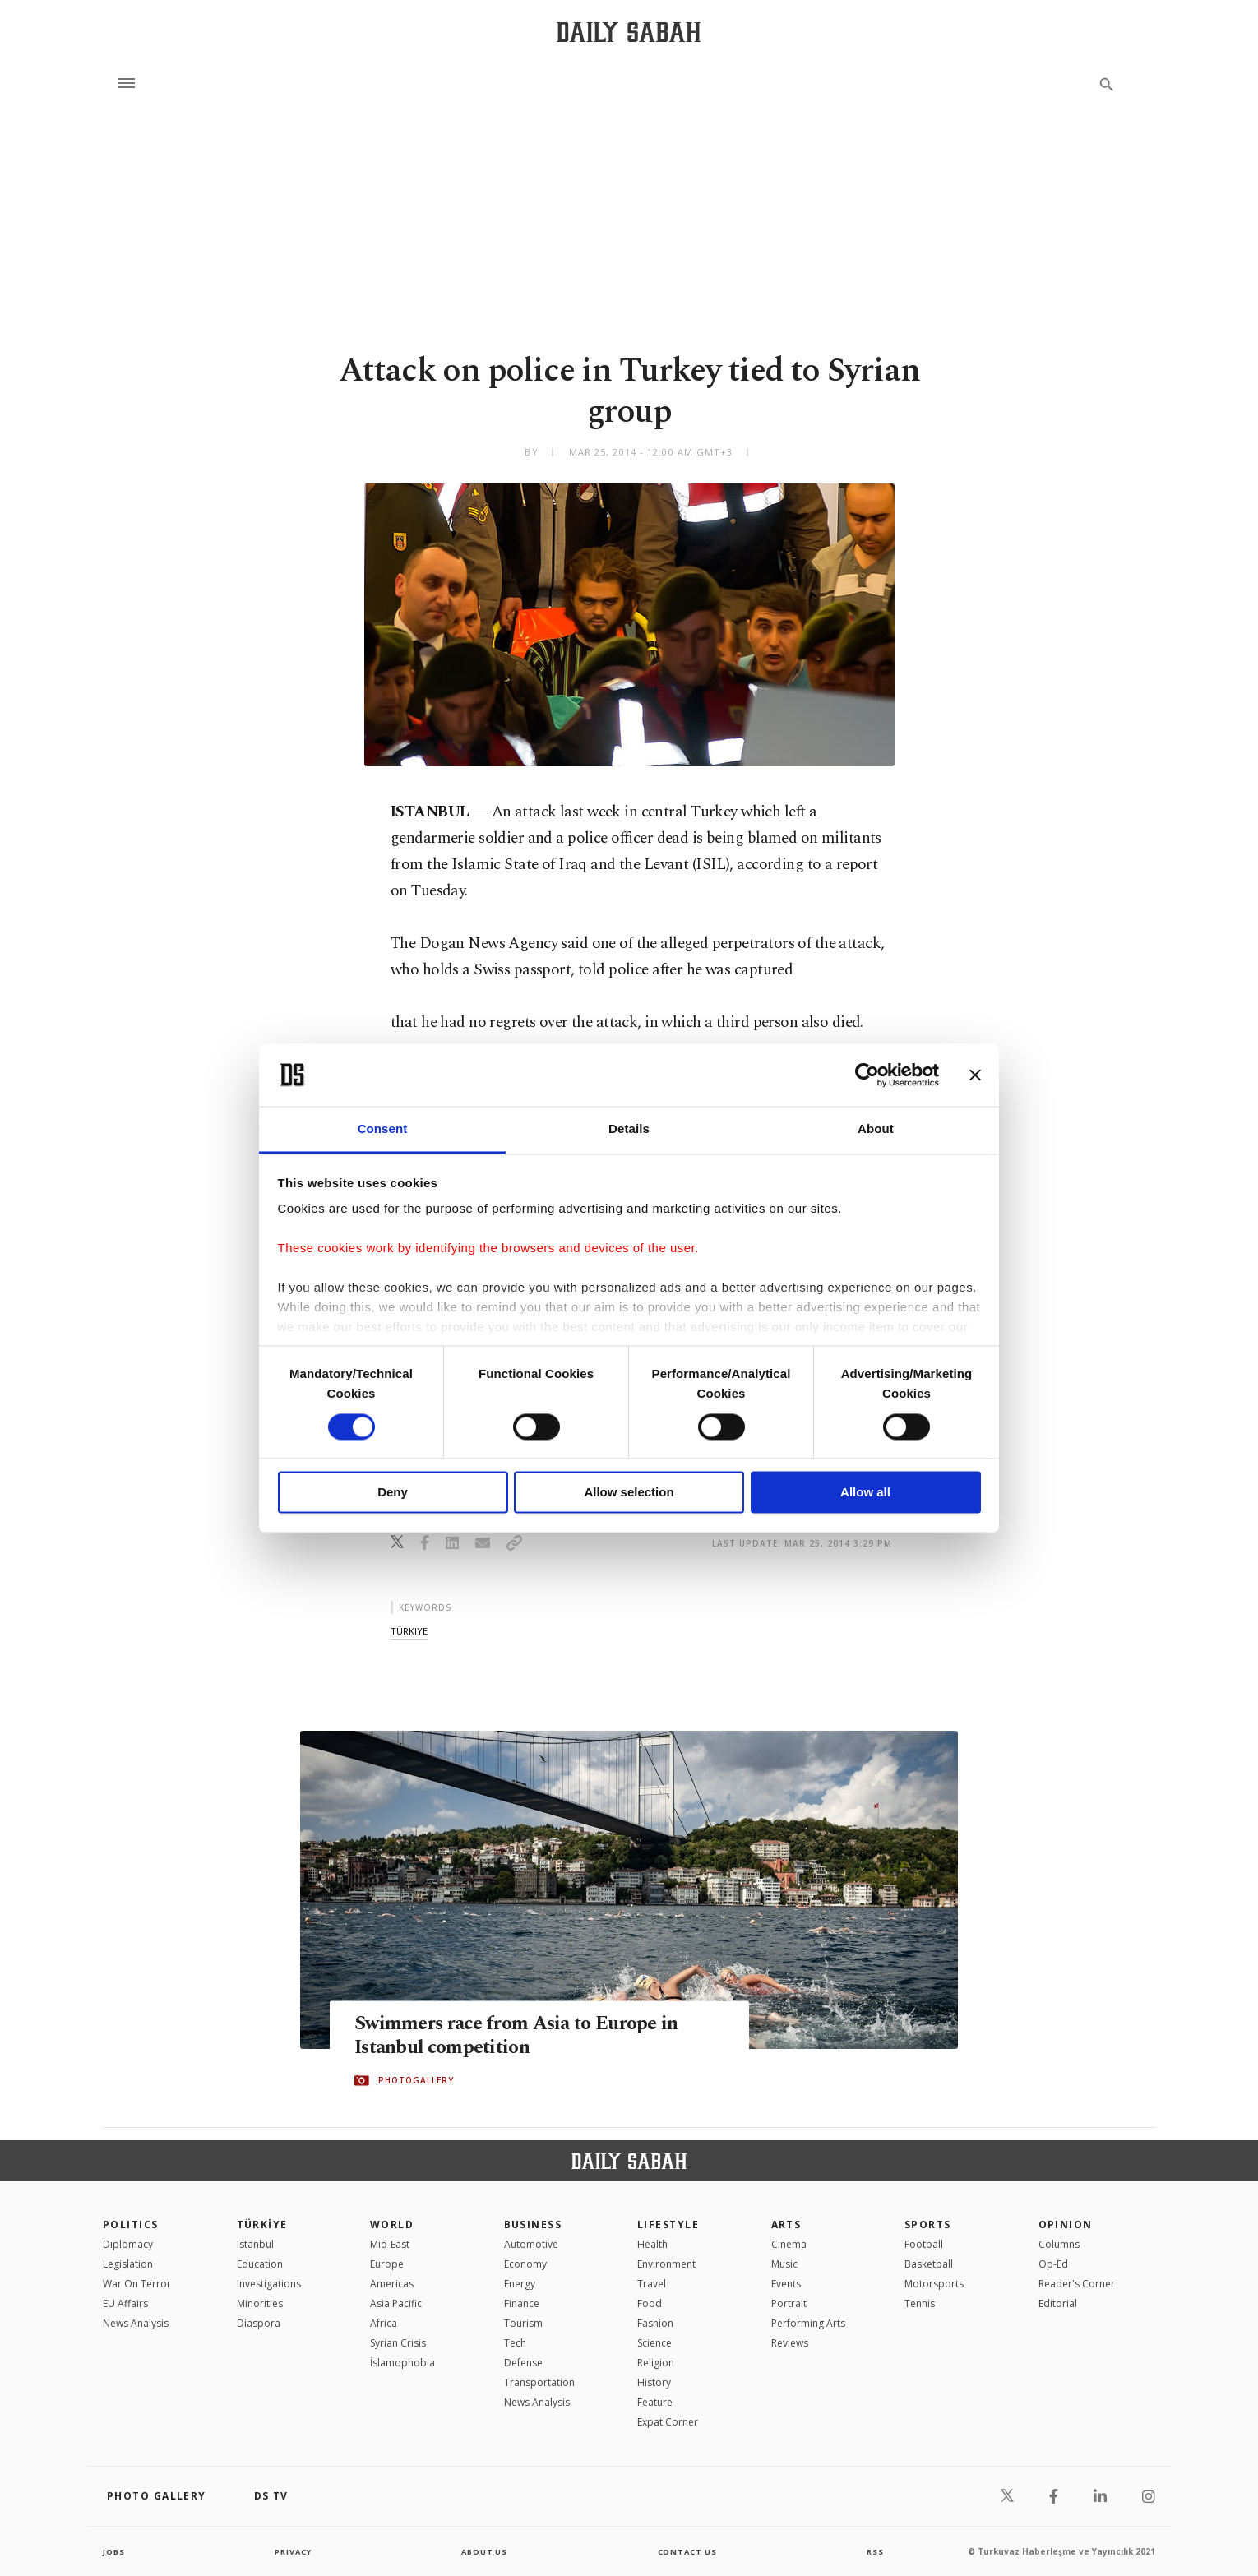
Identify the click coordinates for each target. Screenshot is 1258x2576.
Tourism (523, 2323)
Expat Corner (667, 2422)
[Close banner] (975, 1074)
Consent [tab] (383, 1129)
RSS (875, 2551)
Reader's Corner (1076, 2284)
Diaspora (258, 2323)
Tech (515, 2343)
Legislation (128, 2264)
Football (923, 2244)
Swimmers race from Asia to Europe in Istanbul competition (524, 2036)
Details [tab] (629, 1129)
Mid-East (389, 2244)
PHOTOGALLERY (416, 2081)
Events (786, 2284)
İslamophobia (402, 2363)
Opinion (1065, 2224)
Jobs (115, 2551)
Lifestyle (668, 2224)
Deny (392, 1493)
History (654, 2382)
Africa (383, 2323)
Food (649, 2303)
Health (652, 2244)
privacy (293, 2551)
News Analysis (136, 2323)
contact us (688, 2551)
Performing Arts (808, 2323)
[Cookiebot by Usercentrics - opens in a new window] (867, 1074)
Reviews (789, 2343)
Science (654, 2343)
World (392, 2224)
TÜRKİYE (262, 2224)
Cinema (789, 2244)
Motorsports (934, 2284)
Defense (523, 2363)
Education (260, 2264)
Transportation (539, 2382)
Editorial (1057, 2303)
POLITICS (131, 2224)
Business (533, 2224)
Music (784, 2264)
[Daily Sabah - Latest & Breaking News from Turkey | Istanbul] (629, 31)
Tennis (919, 2303)
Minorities (260, 2303)
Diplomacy (128, 2244)
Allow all (865, 1493)
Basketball (928, 2264)
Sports (927, 2224)
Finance (521, 2303)
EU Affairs (125, 2303)
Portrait (789, 2303)
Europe (387, 2264)
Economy (525, 2264)
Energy (519, 2284)
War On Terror (137, 2284)
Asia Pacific (396, 2303)
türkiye (409, 1631)
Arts (786, 2224)
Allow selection (628, 1493)
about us (485, 2551)
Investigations (269, 2284)
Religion (655, 2363)
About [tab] (876, 1129)
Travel (651, 2284)
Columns (1059, 2244)
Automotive (531, 2244)
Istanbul (255, 2244)
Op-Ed (1053, 2264)
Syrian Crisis (398, 2343)
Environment (666, 2264)
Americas (392, 2284)
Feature (655, 2402)
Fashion (655, 2323)
